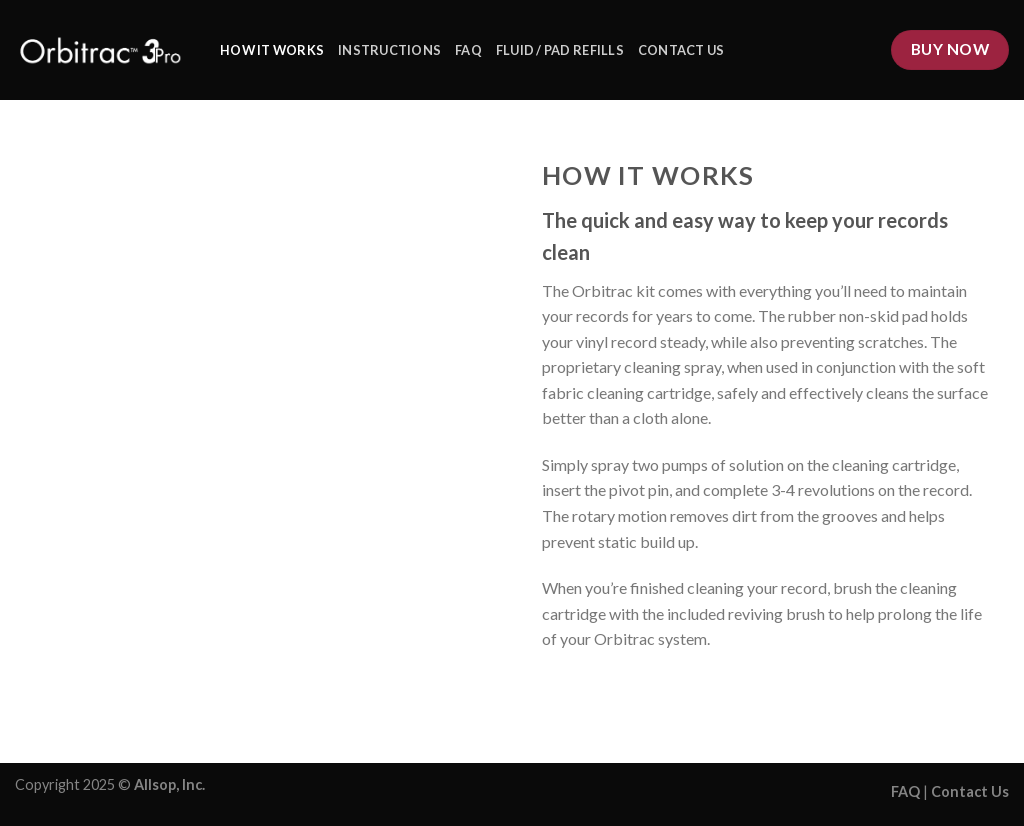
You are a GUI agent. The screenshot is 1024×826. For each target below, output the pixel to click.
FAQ (468, 50)
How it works (272, 50)
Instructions (389, 50)
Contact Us (681, 50)
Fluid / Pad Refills (560, 50)
